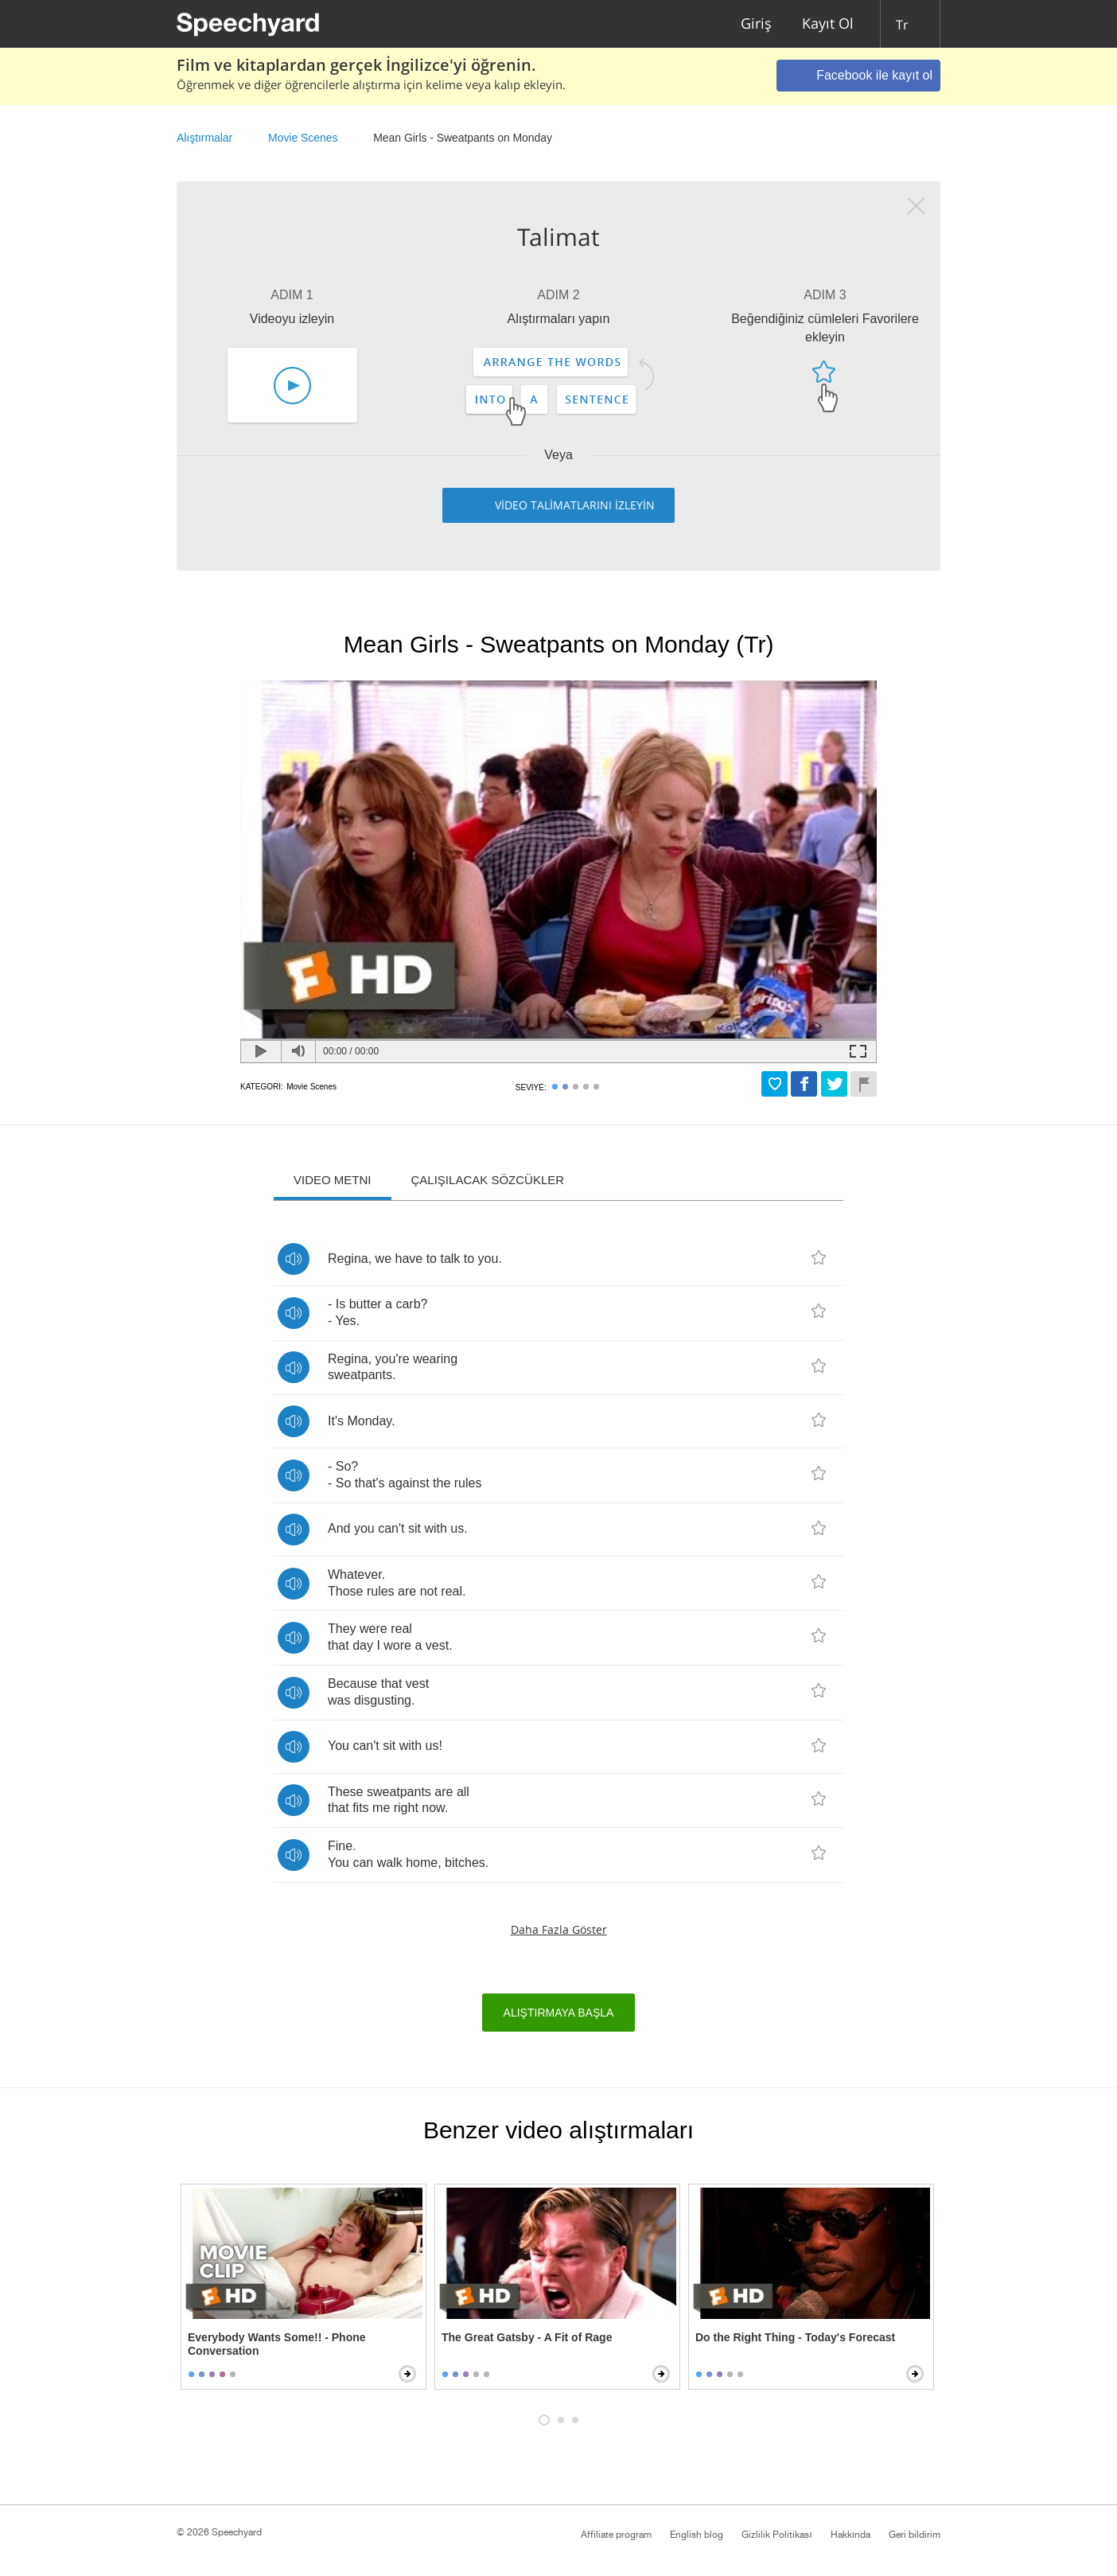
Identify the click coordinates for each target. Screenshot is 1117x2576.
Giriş (756, 24)
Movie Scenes (302, 137)
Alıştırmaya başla (559, 2012)
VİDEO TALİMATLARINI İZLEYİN (575, 504)
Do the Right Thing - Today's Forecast (795, 2337)
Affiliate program (616, 2534)
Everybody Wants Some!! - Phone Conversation (277, 2344)
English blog (696, 2534)
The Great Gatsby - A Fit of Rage (527, 2337)
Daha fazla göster (559, 1929)
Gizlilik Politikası (776, 2534)
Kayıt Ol (828, 24)
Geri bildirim (914, 2534)
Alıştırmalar (204, 137)
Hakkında (850, 2534)
